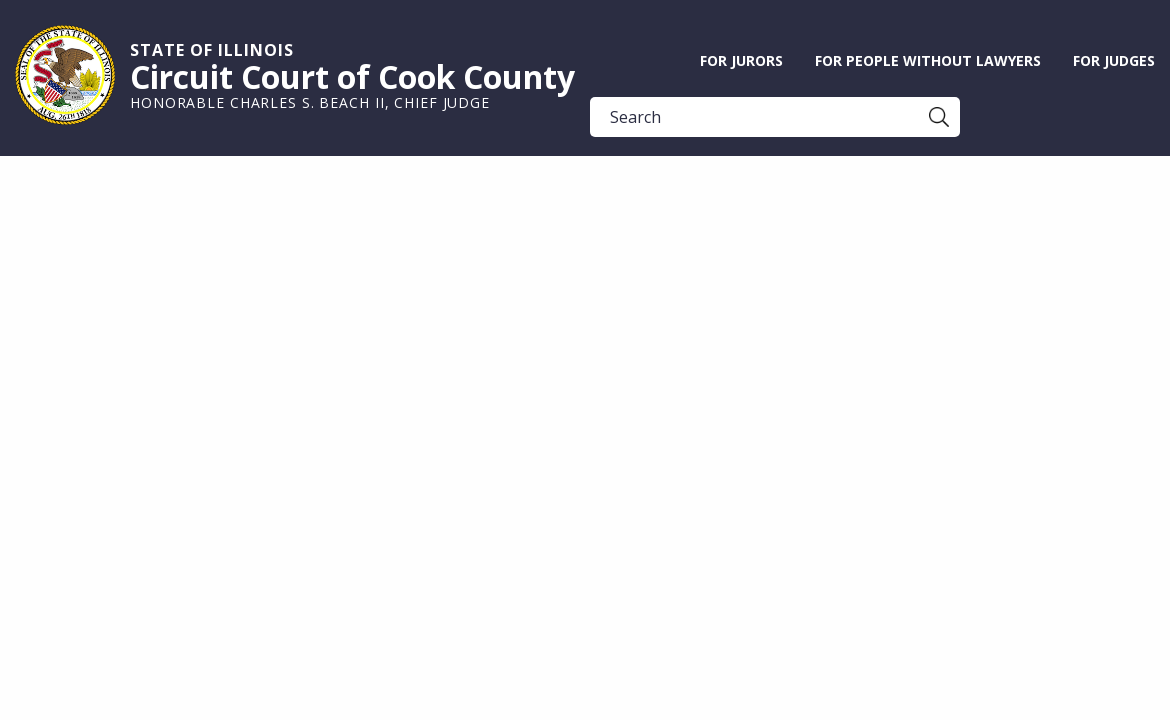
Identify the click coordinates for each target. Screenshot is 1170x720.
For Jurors (741, 60)
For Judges (1114, 60)
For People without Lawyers (928, 60)
